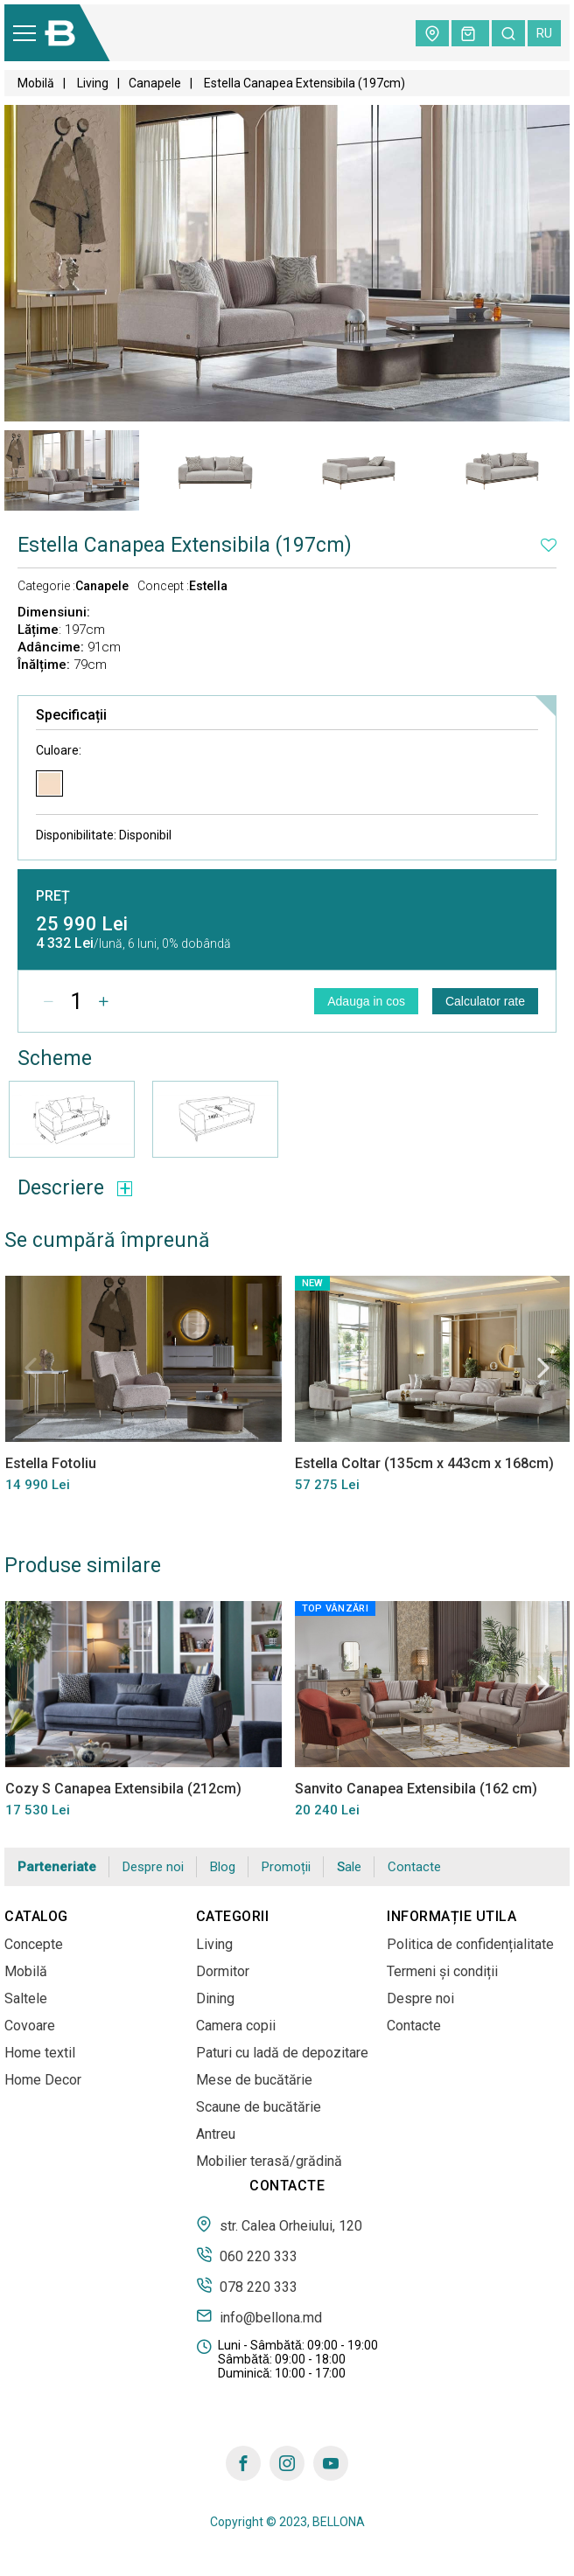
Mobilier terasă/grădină (269, 2161)
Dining (215, 1998)
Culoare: (58, 750)
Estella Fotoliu (49, 1463)
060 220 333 (247, 2255)
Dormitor (222, 1971)
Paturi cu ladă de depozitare (282, 2052)
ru (544, 33)
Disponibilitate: (104, 835)
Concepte (33, 1944)
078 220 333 (247, 2285)
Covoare (29, 2025)
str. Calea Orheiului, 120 (279, 2224)
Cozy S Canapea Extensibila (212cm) (122, 1787)
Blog (222, 1867)
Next (543, 1367)
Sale (349, 1867)
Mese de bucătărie (254, 2079)
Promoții (286, 1867)
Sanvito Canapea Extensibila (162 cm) (415, 1787)
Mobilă (36, 83)
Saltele (25, 1998)
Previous (30, 1367)
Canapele (155, 83)
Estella (208, 586)
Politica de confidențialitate (470, 1944)
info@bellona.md (259, 2316)
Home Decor (42, 2079)
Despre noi (153, 1867)
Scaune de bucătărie (258, 2107)
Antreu (215, 2134)
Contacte (414, 1867)
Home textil (39, 2052)
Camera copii (236, 2025)
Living (91, 83)
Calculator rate (485, 1001)
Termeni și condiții (442, 1971)
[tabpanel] (71, 470)
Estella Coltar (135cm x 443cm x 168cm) (423, 1463)
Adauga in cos (366, 1001)
